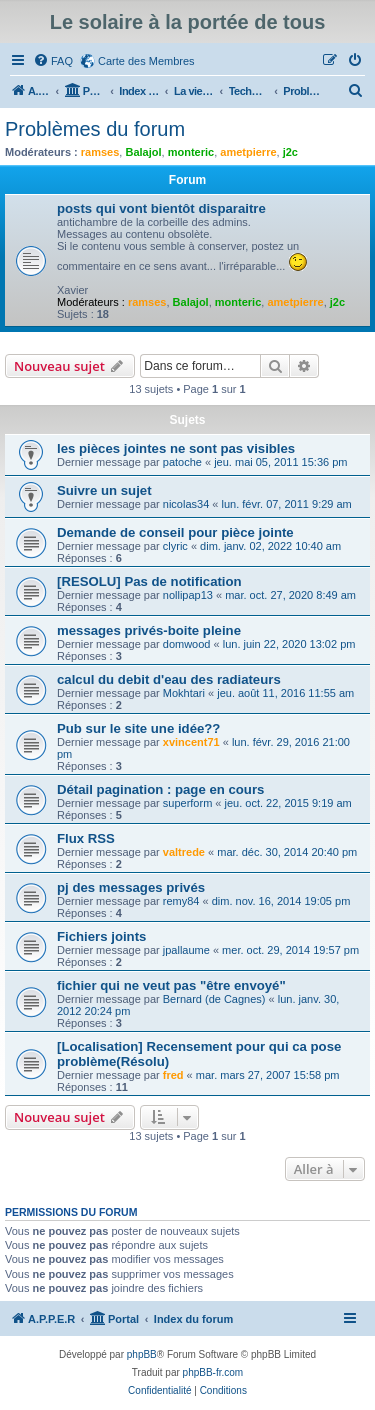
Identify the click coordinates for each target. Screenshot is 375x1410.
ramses (100, 152)
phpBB (142, 1354)
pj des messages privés (131, 887)
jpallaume (186, 950)
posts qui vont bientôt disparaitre (161, 208)
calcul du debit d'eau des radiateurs (169, 679)
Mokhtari (184, 693)
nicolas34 (186, 504)
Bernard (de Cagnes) (214, 999)
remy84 (181, 901)
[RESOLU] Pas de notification (149, 581)
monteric (191, 152)
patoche (182, 462)
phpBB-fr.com (213, 1372)
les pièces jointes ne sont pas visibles (176, 448)
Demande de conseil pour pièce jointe (175, 532)
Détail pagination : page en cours (160, 789)
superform (188, 803)
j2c (290, 152)
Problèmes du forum (95, 129)
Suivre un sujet (104, 490)
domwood (187, 644)
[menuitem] (53, 61)
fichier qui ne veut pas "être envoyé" (171, 985)
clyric (175, 546)
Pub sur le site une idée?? (138, 728)
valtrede (184, 852)
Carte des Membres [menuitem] (146, 61)
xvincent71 (191, 742)
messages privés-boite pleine (149, 630)
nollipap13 (188, 595)
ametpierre (248, 152)
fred (173, 1075)
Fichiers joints (101, 936)
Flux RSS (86, 838)
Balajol (143, 152)
